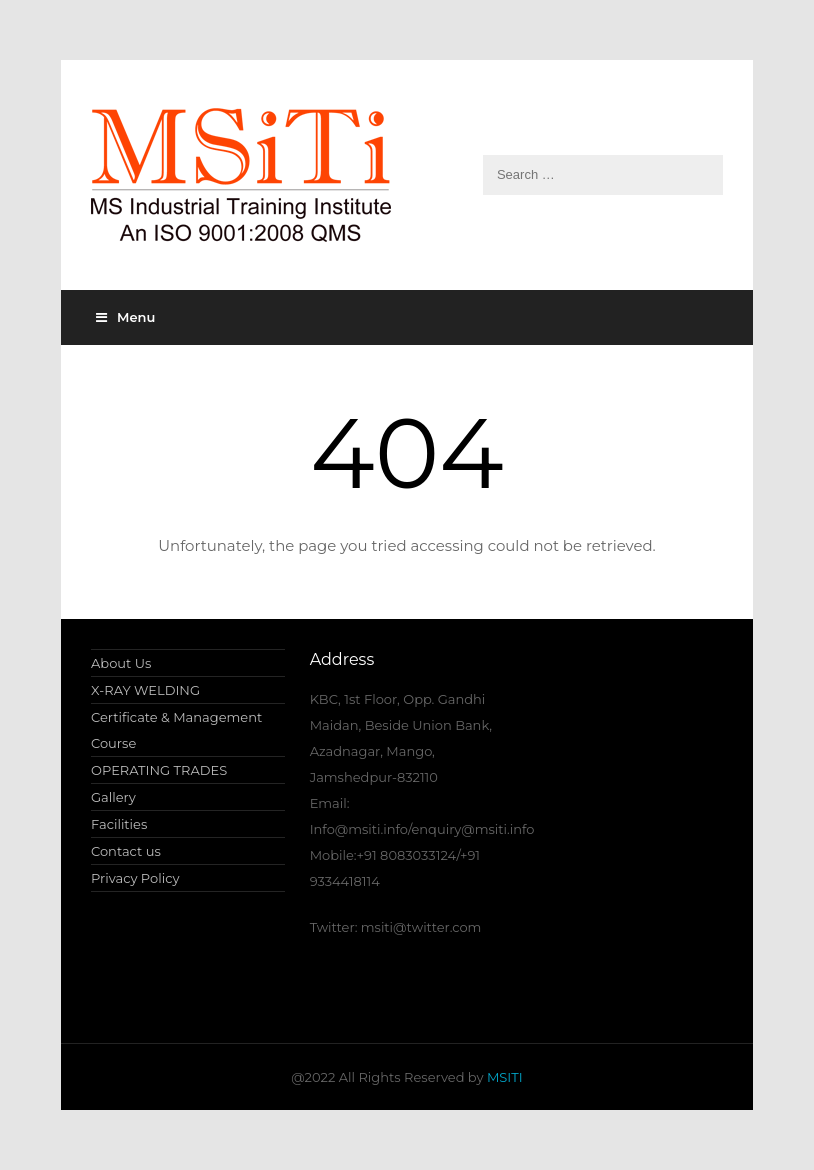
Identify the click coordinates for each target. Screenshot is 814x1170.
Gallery (113, 797)
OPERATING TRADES (159, 770)
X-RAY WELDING (145, 690)
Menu (125, 317)
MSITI (503, 1077)
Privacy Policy (135, 878)
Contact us (126, 851)
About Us (121, 663)
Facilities (119, 824)
